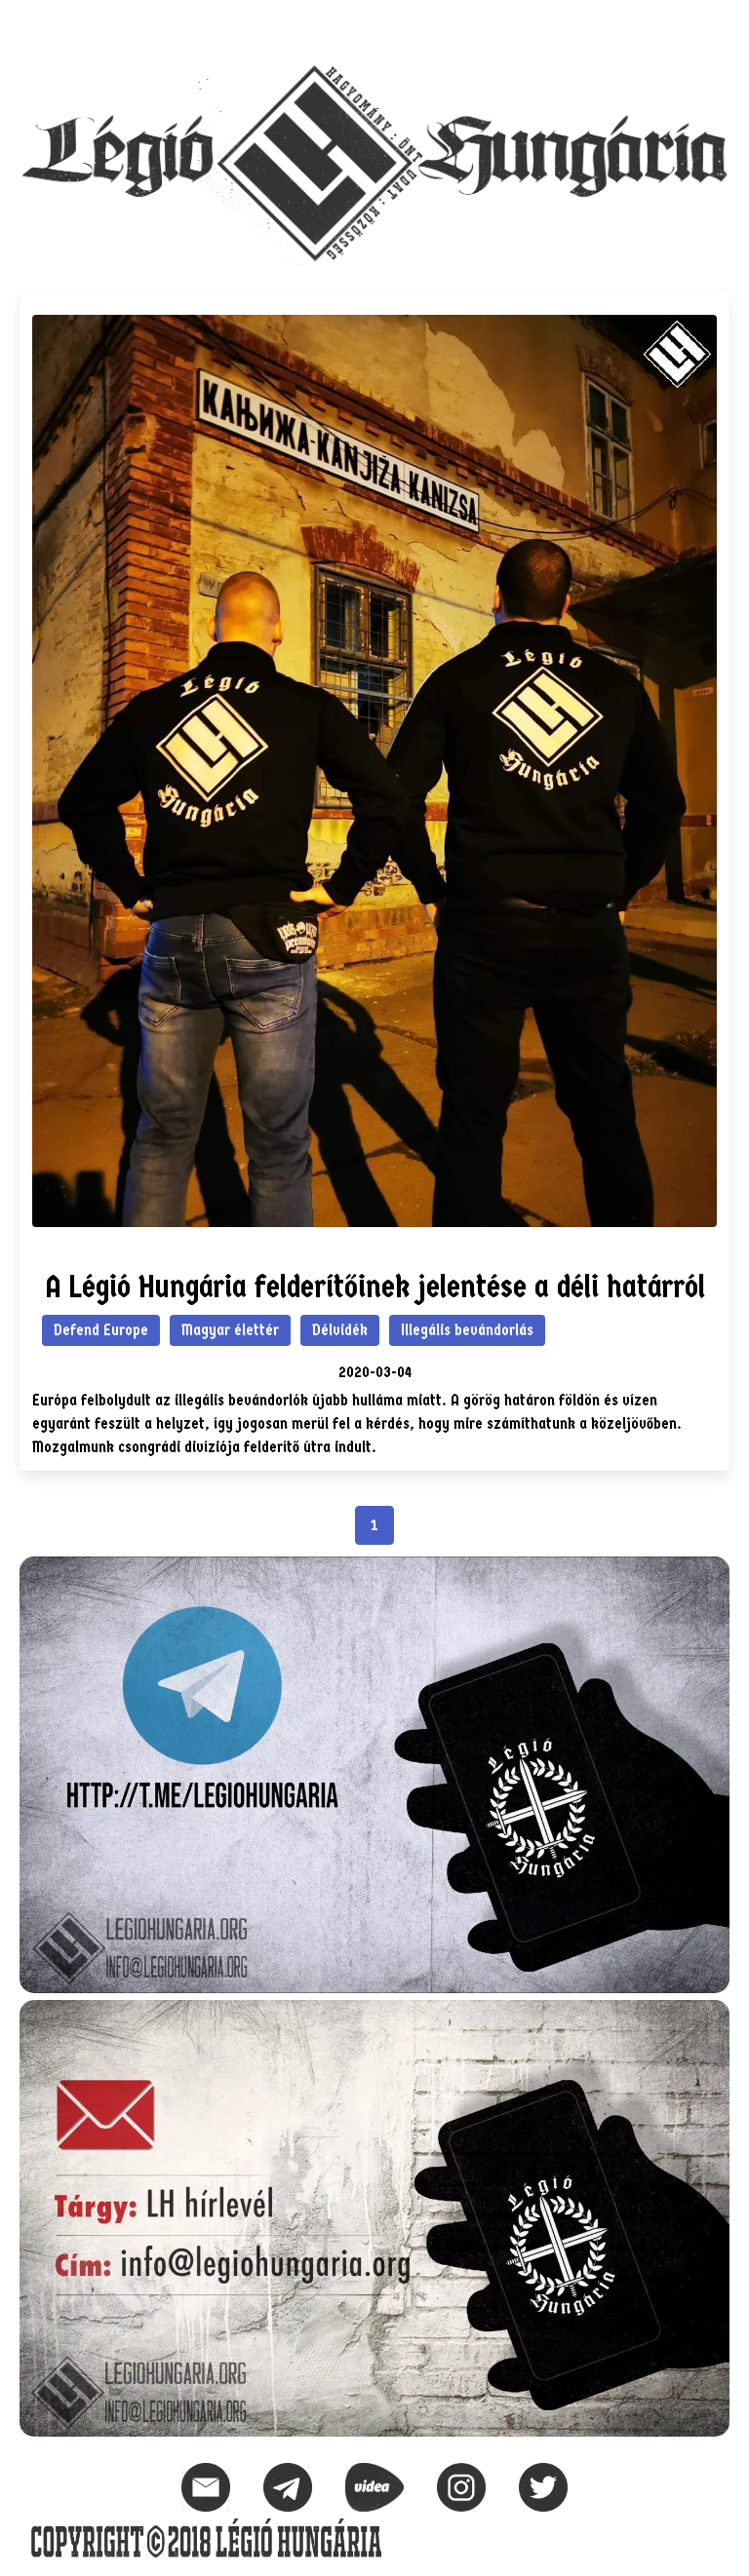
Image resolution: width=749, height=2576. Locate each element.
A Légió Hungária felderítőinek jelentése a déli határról (375, 1287)
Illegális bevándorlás (467, 1330)
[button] (714, 25)
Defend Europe (101, 1330)
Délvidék (340, 1330)
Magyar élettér (230, 1330)
